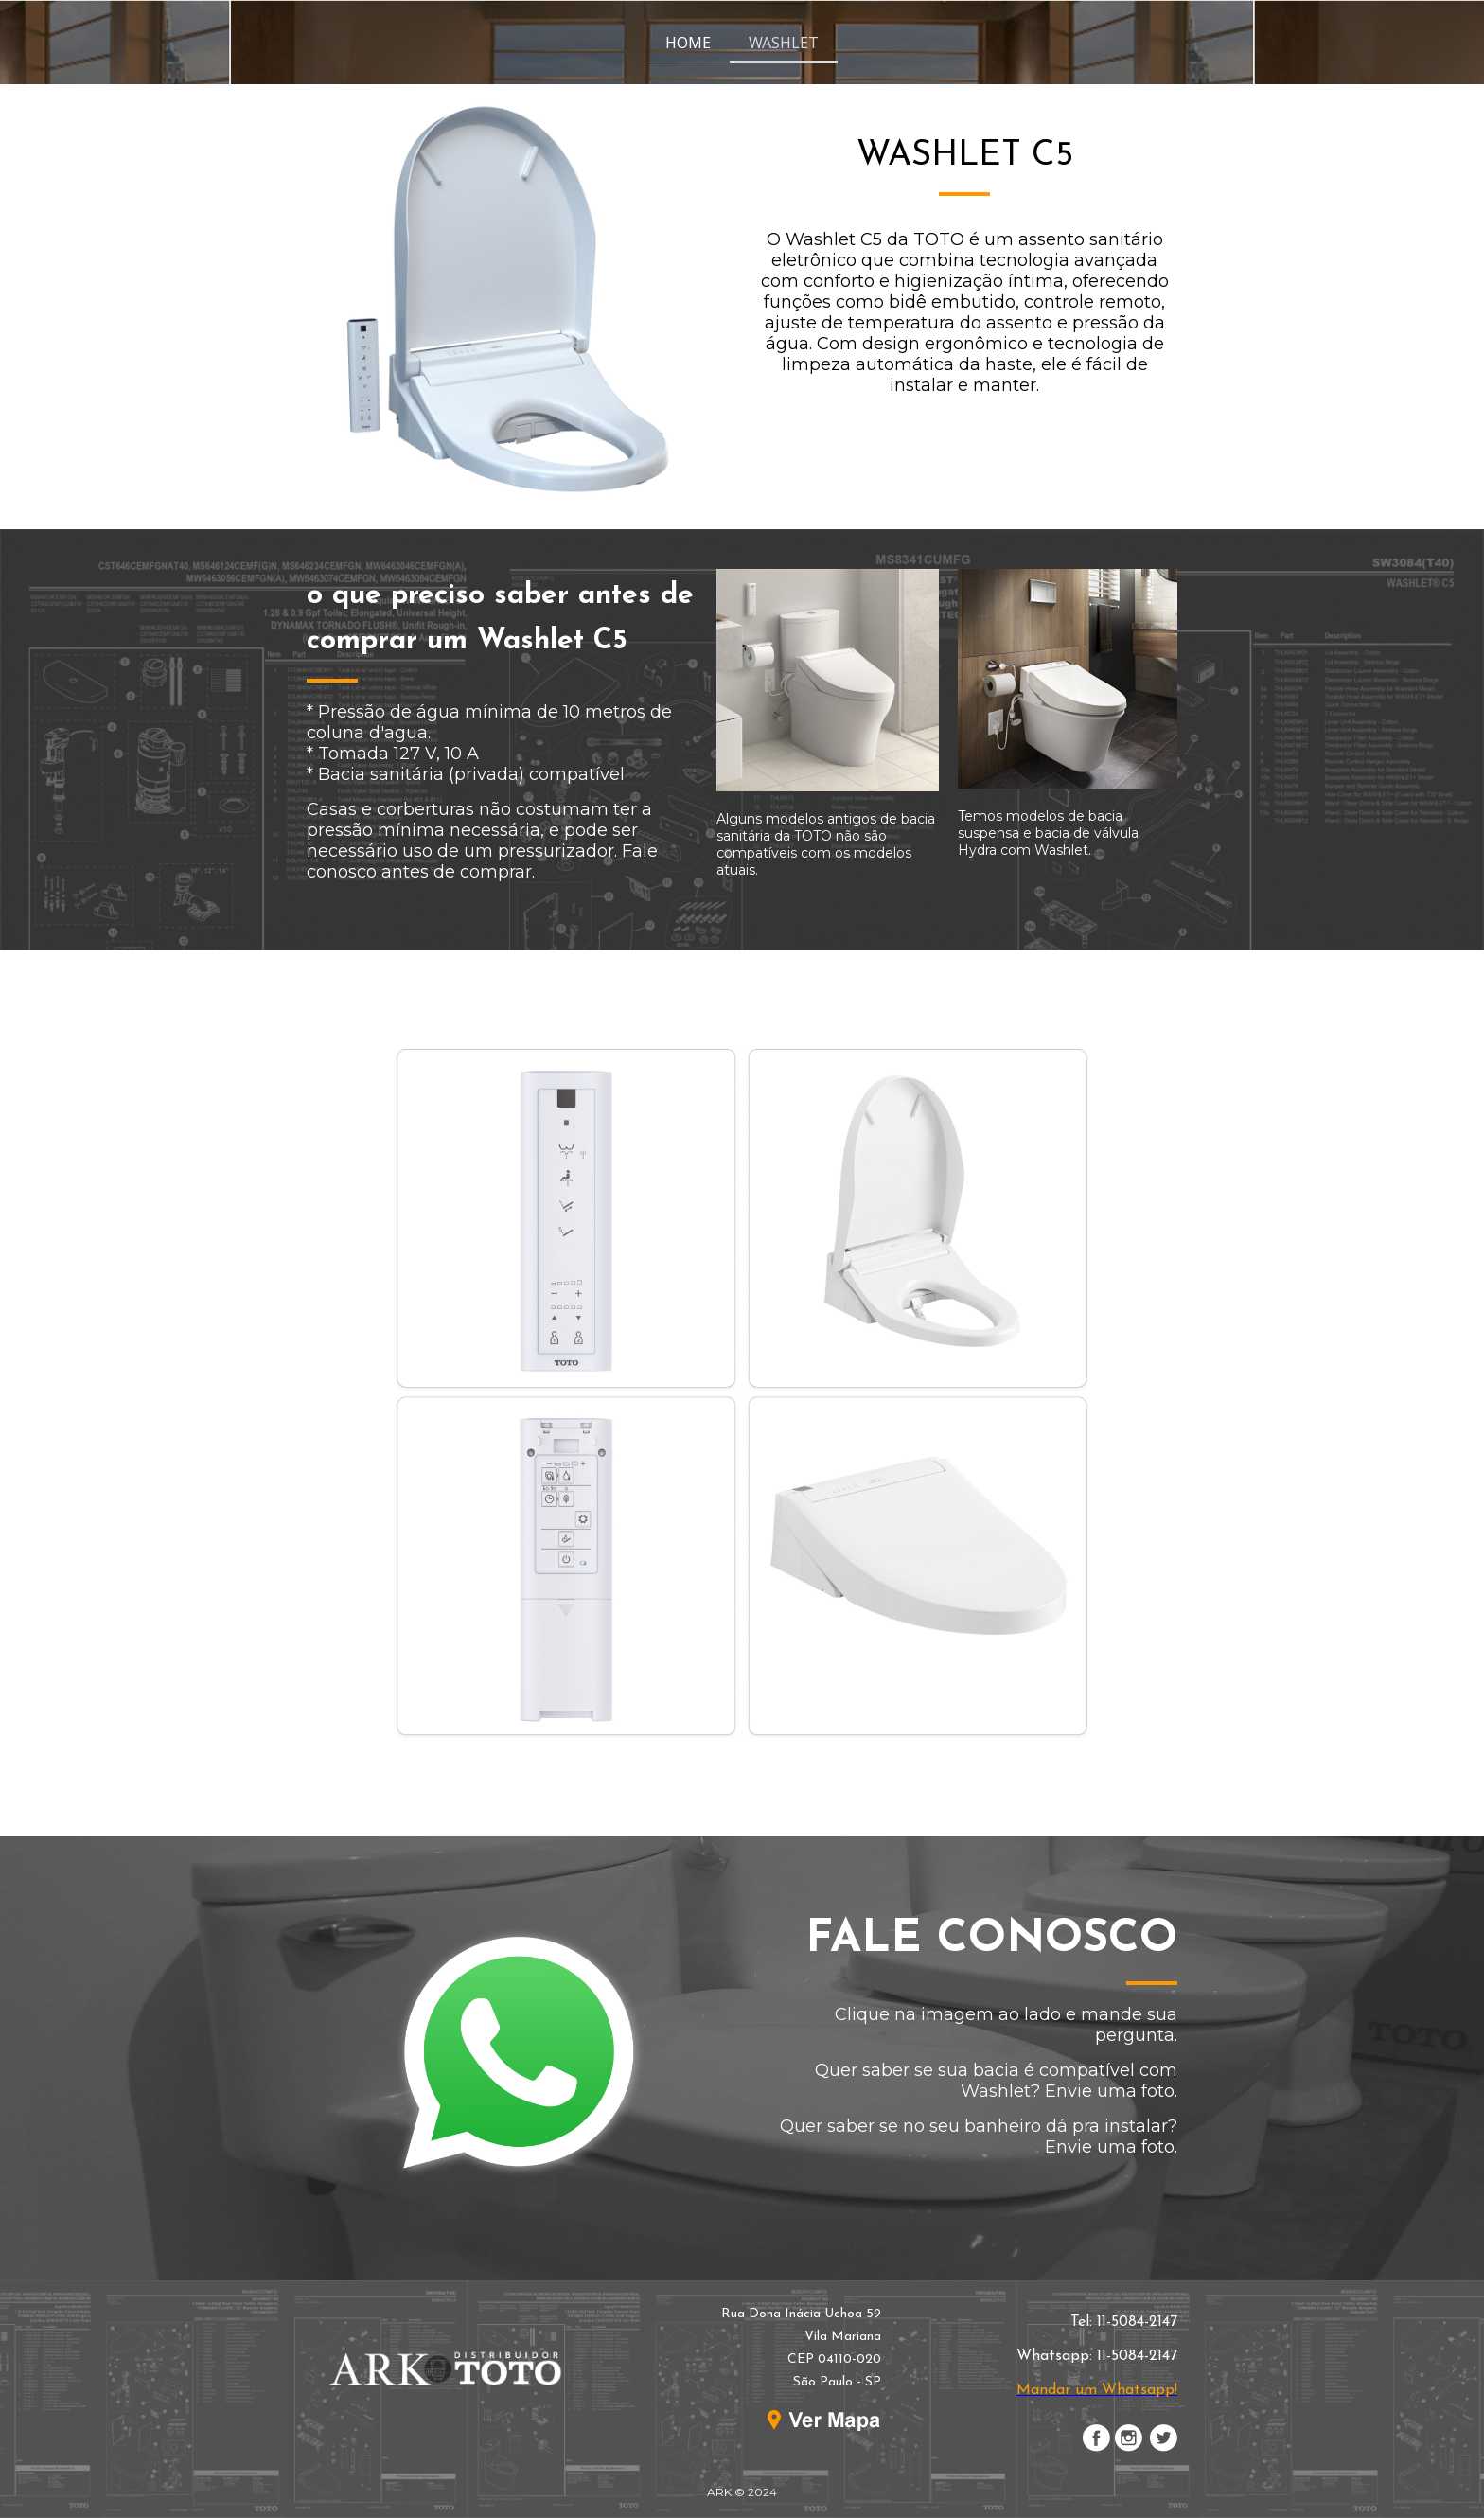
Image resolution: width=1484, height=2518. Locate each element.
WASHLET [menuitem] (784, 42)
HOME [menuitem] (688, 42)
